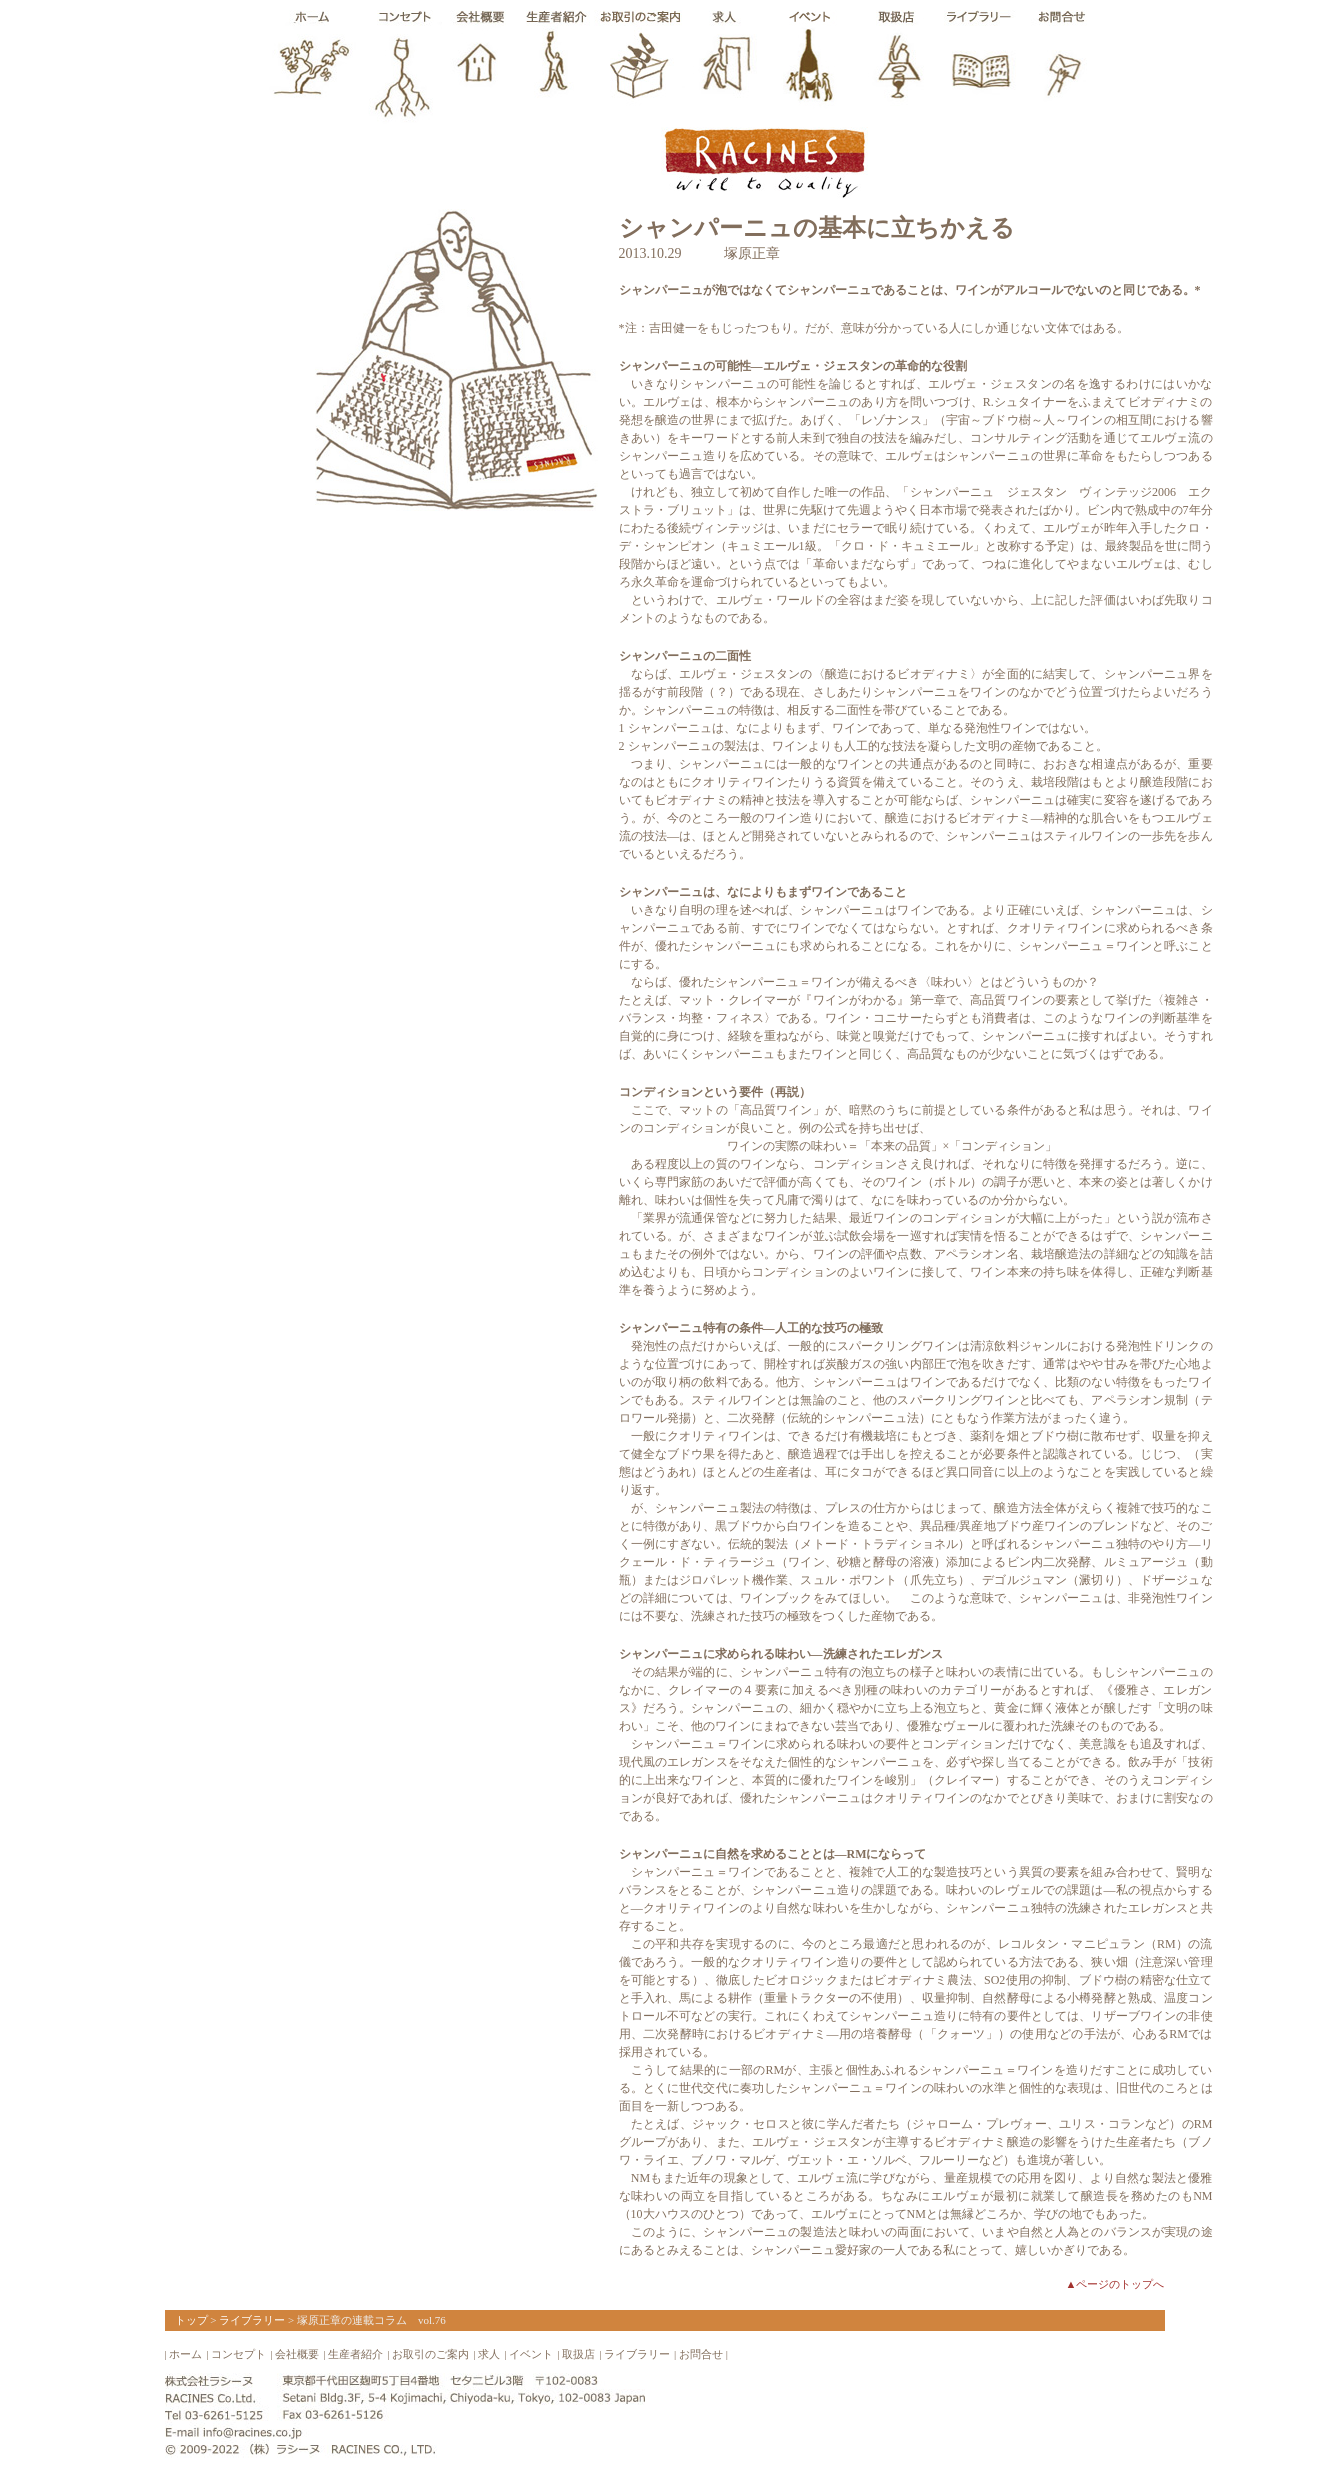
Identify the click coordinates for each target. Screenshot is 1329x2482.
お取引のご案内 (430, 2354)
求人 (489, 2354)
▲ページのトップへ (1115, 2284)
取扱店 (578, 2354)
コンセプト (238, 2354)
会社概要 (297, 2354)
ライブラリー (252, 2320)
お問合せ (701, 2354)
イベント (531, 2354)
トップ (191, 2320)
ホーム (185, 2354)
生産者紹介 (355, 2354)
